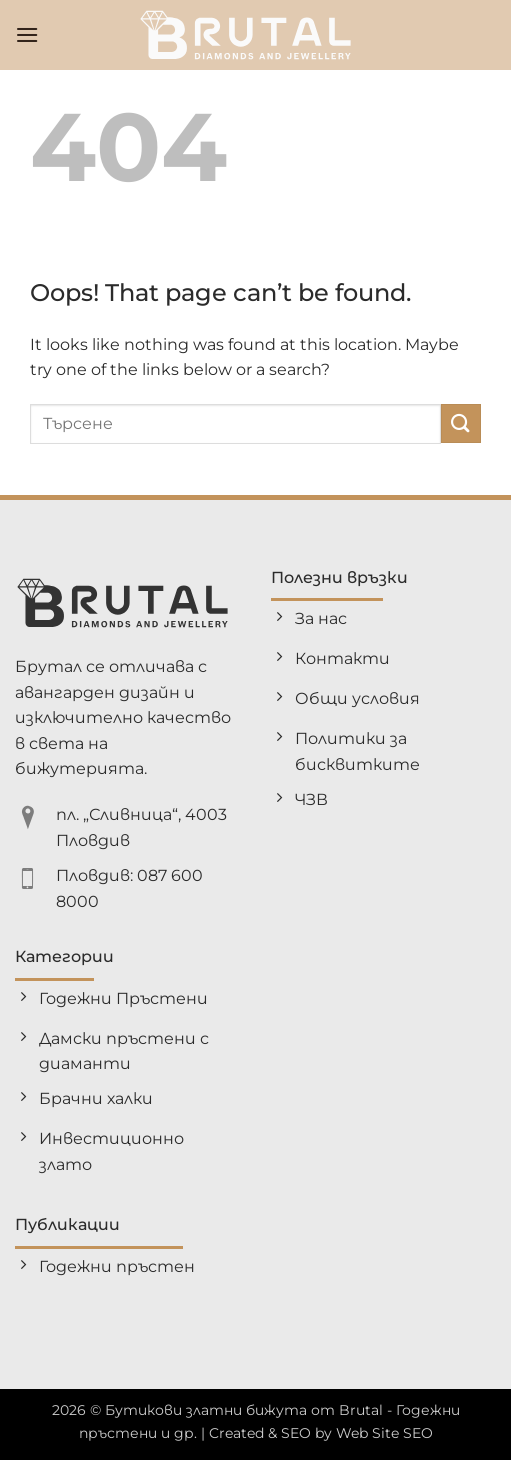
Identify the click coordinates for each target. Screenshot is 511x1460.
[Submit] (461, 423)
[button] (27, 34)
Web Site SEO (384, 1433)
